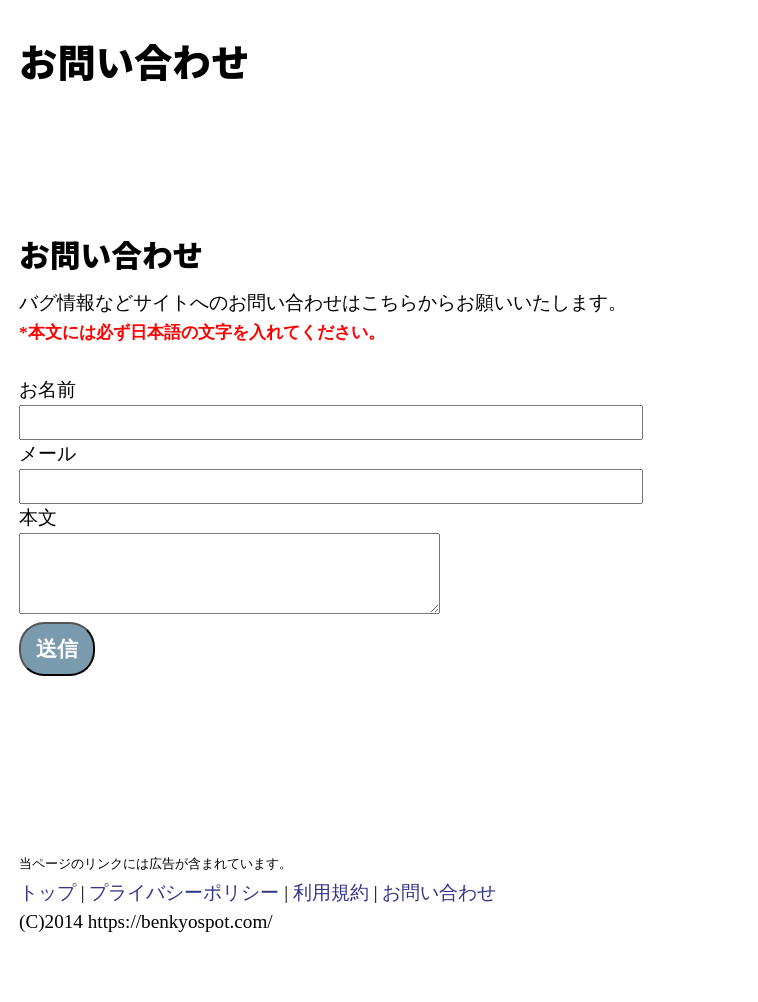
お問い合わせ (439, 907)
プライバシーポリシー (184, 907)
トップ (47, 907)
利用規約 (331, 907)
